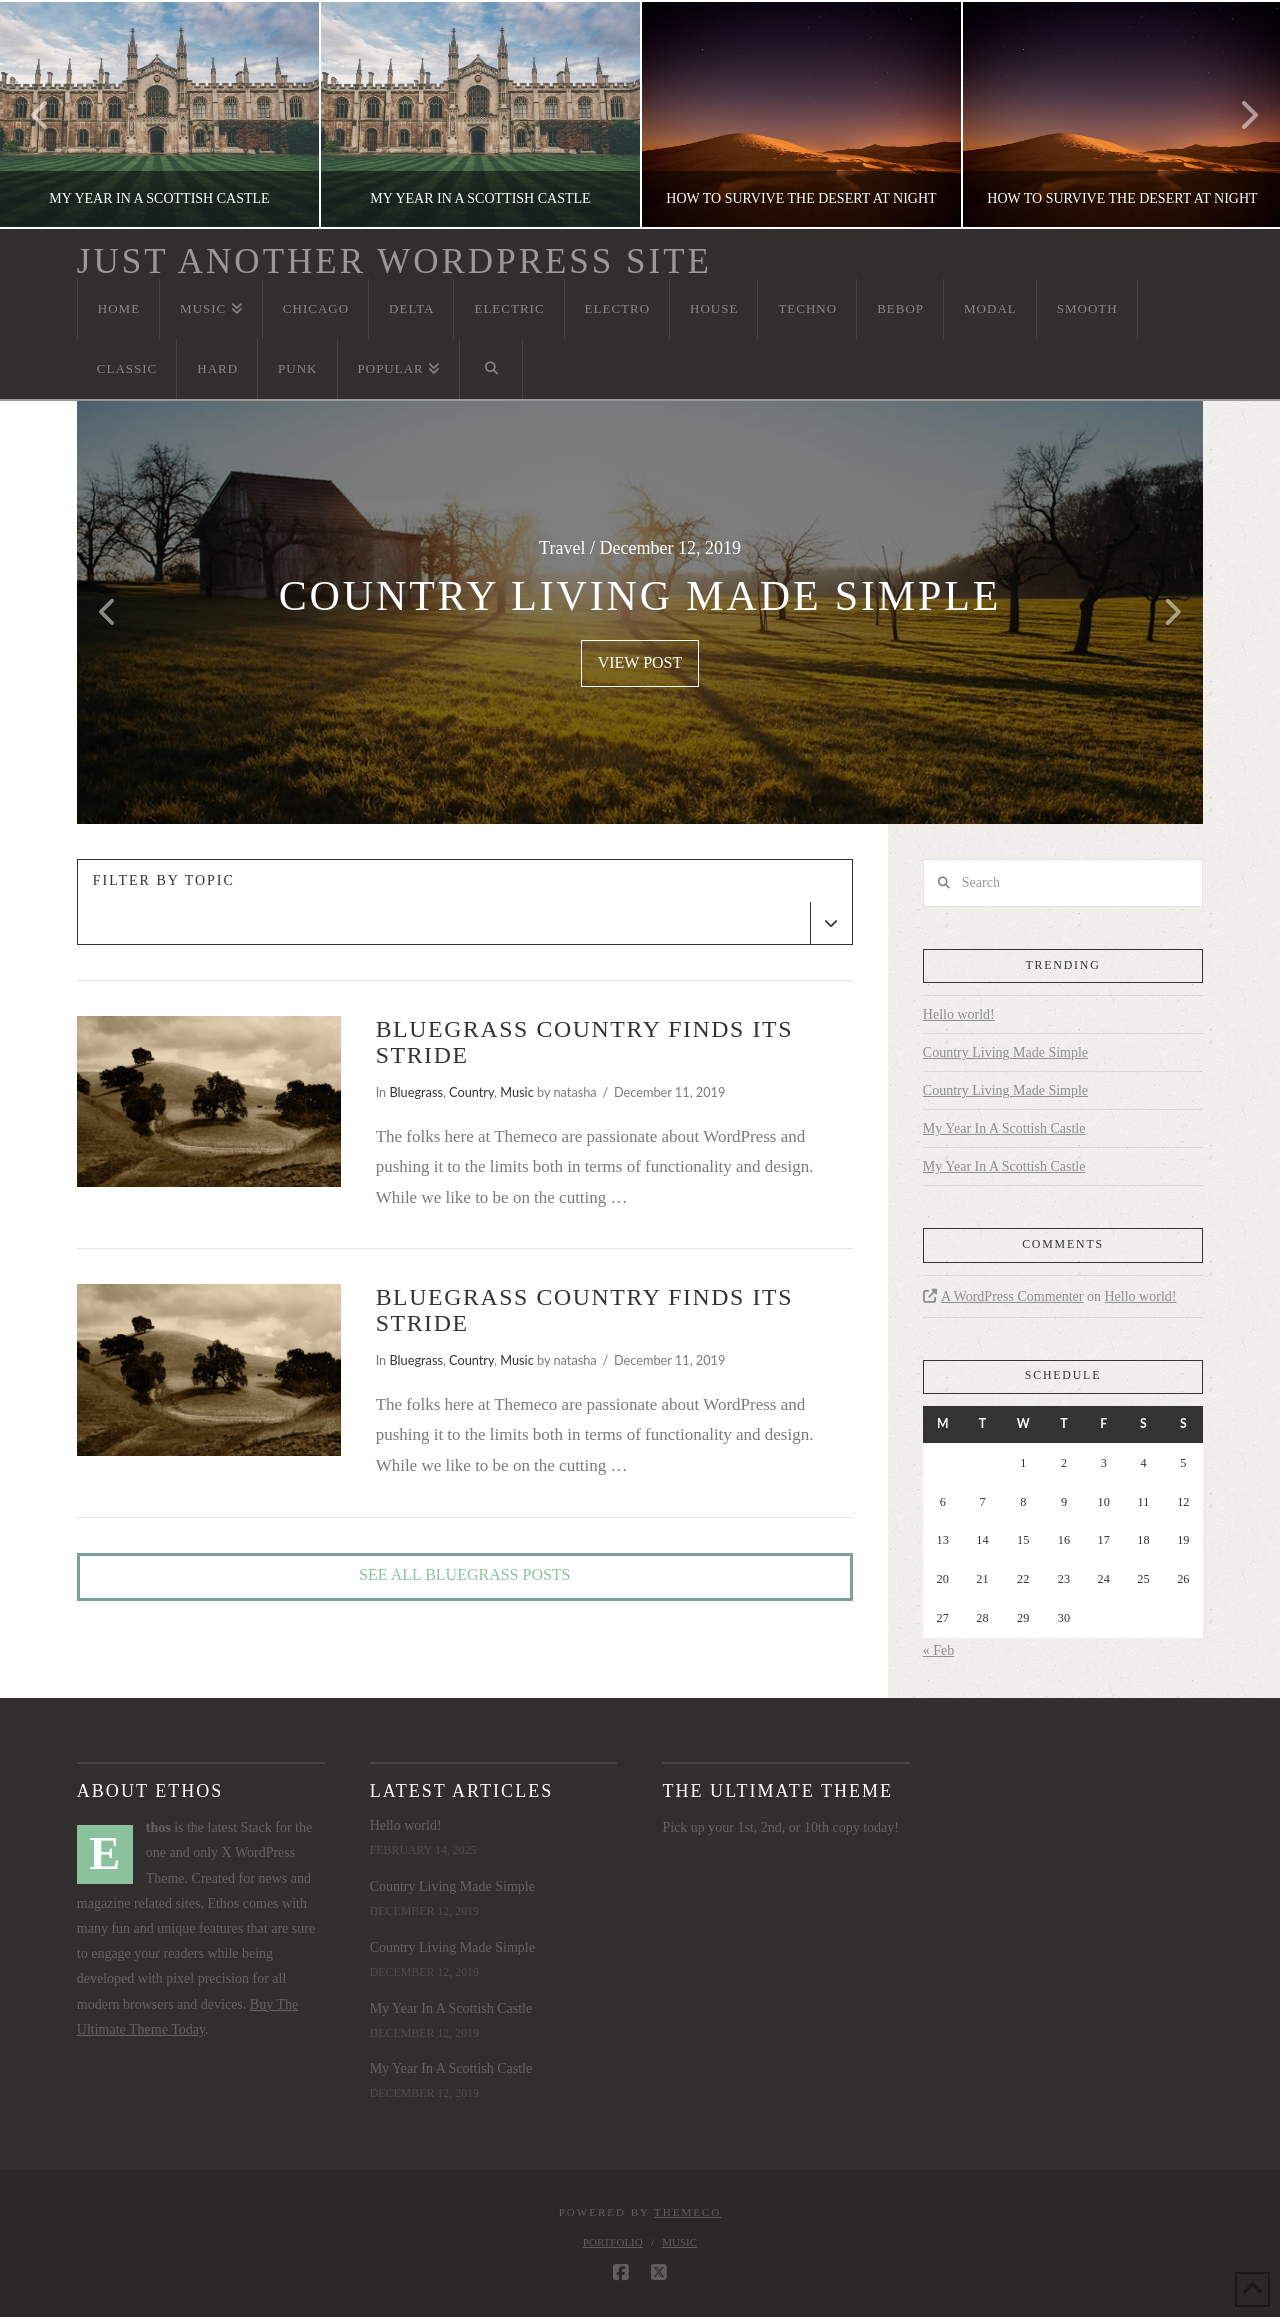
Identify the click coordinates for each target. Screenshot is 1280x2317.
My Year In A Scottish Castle (1004, 1128)
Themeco (687, 2212)
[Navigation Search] (491, 369)
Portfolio (613, 2242)
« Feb (939, 1650)
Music (516, 1092)
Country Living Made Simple (1005, 1052)
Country (471, 1092)
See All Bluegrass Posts (464, 1574)
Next (1238, 114)
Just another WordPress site (394, 261)
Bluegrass (415, 1092)
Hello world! (959, 1014)
